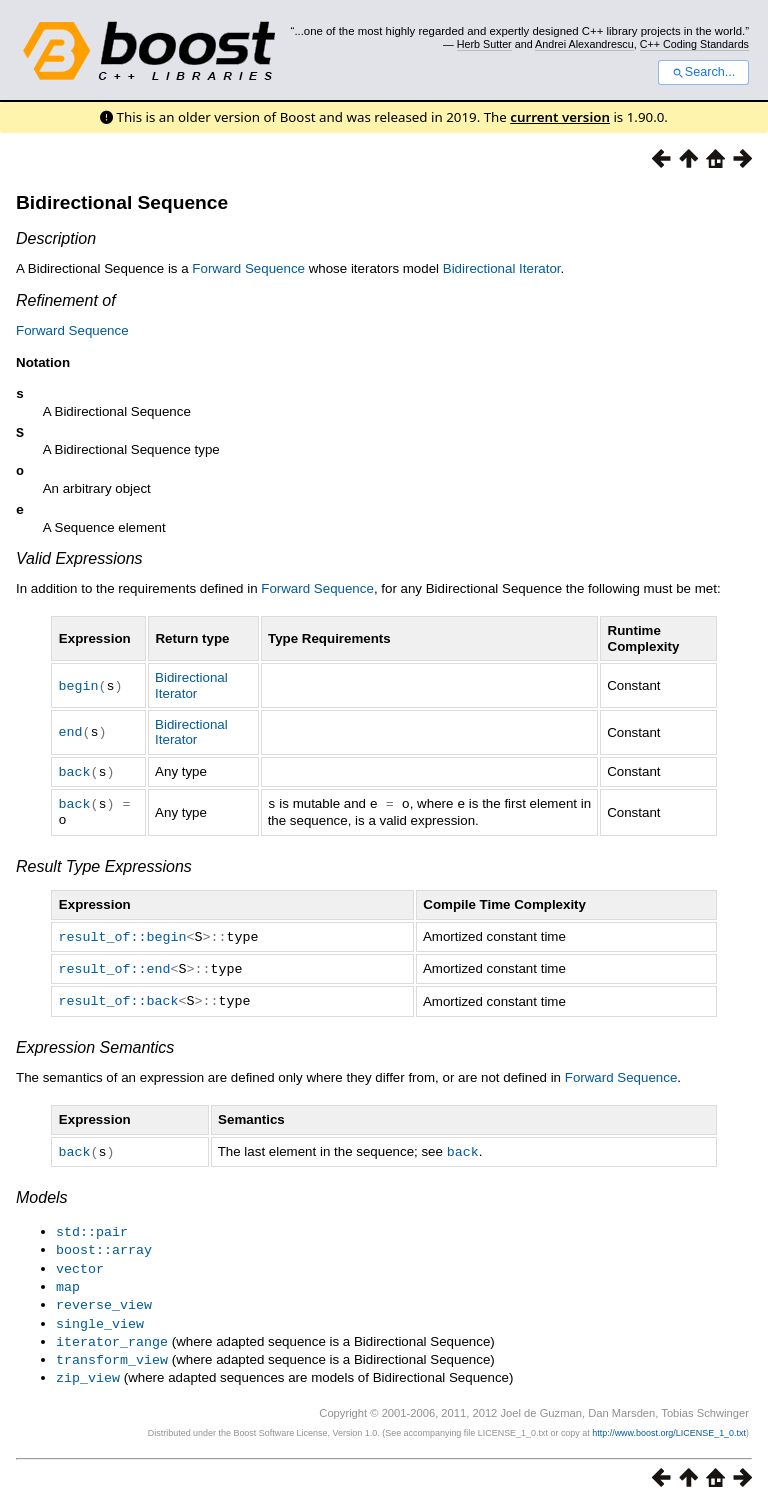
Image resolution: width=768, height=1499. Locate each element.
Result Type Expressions (104, 871)
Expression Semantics (95, 1049)
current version (560, 117)
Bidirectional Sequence (122, 202)
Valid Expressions (79, 566)
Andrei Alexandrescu (584, 44)
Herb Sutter (484, 44)
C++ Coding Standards (694, 44)
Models (42, 1198)
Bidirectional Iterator (502, 268)
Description (56, 238)
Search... (703, 72)
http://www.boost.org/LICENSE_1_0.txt (669, 1425)
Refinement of (66, 300)
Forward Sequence (248, 268)
